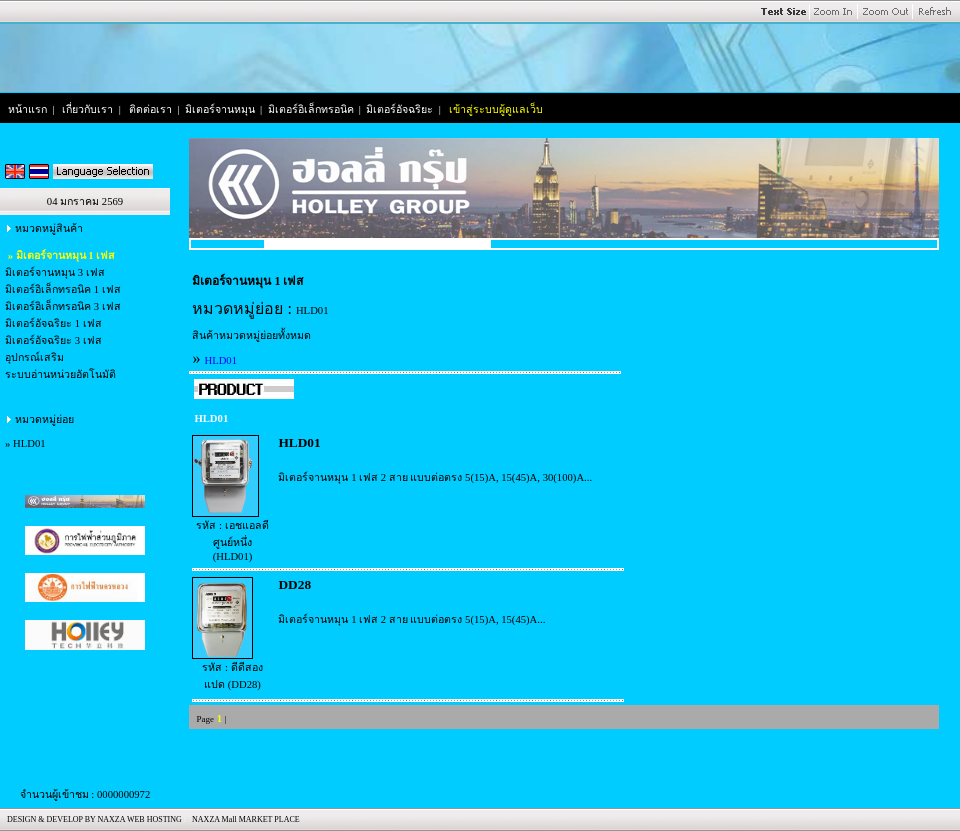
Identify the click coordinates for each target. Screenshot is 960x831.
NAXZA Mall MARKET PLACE (244, 819)
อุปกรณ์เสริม (34, 357)
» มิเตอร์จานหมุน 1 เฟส (60, 255)
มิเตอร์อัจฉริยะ (399, 109)
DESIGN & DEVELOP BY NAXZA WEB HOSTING (92, 819)
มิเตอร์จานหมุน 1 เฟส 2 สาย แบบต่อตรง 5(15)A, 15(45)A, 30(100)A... (435, 477)
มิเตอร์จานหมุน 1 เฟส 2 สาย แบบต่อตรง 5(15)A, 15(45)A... (411, 619)
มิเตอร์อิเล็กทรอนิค (311, 109)
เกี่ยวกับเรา (87, 109)
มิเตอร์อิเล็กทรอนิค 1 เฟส (63, 289)
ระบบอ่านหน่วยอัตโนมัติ (60, 374)
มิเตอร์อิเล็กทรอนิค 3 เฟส (63, 306)
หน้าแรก (27, 109)
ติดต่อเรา (150, 109)
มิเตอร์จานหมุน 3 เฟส (55, 272)
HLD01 (29, 443)
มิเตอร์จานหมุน (220, 109)
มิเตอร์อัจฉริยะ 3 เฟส (53, 340)
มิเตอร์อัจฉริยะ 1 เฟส (53, 323)
